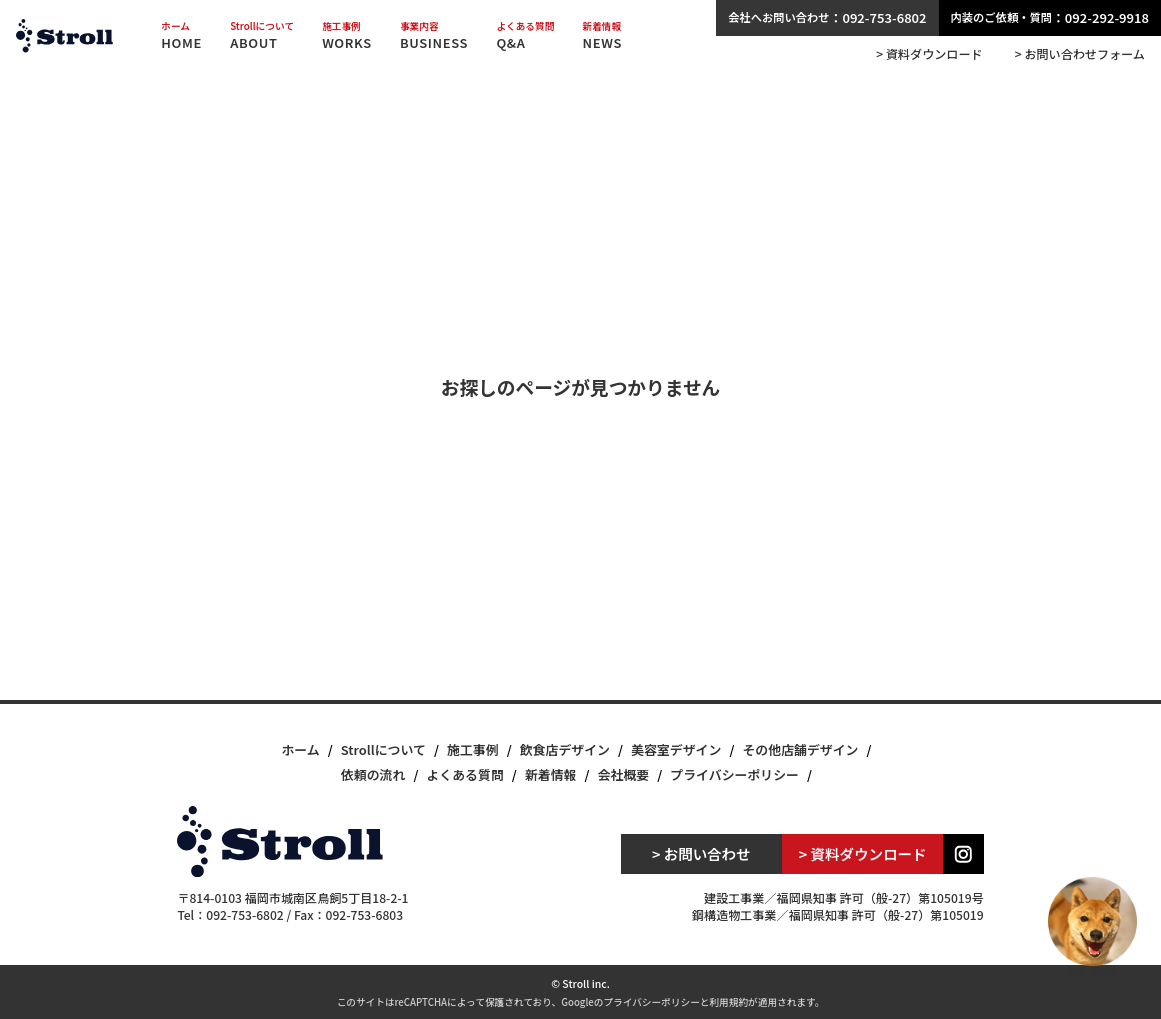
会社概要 (624, 774)
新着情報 (551, 774)
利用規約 (728, 1002)
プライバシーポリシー (734, 774)
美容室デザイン (676, 749)
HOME (181, 36)
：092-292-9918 (1050, 17)
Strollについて (383, 749)
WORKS (347, 36)
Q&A (525, 36)
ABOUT (262, 36)
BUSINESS (434, 36)
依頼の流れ (373, 774)
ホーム (300, 749)
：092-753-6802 (827, 17)
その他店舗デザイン (800, 749)
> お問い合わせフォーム (1080, 54)
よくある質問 (464, 774)
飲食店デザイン (565, 749)
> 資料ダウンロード (929, 54)
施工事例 (473, 749)
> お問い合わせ (701, 853)
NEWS (602, 36)
